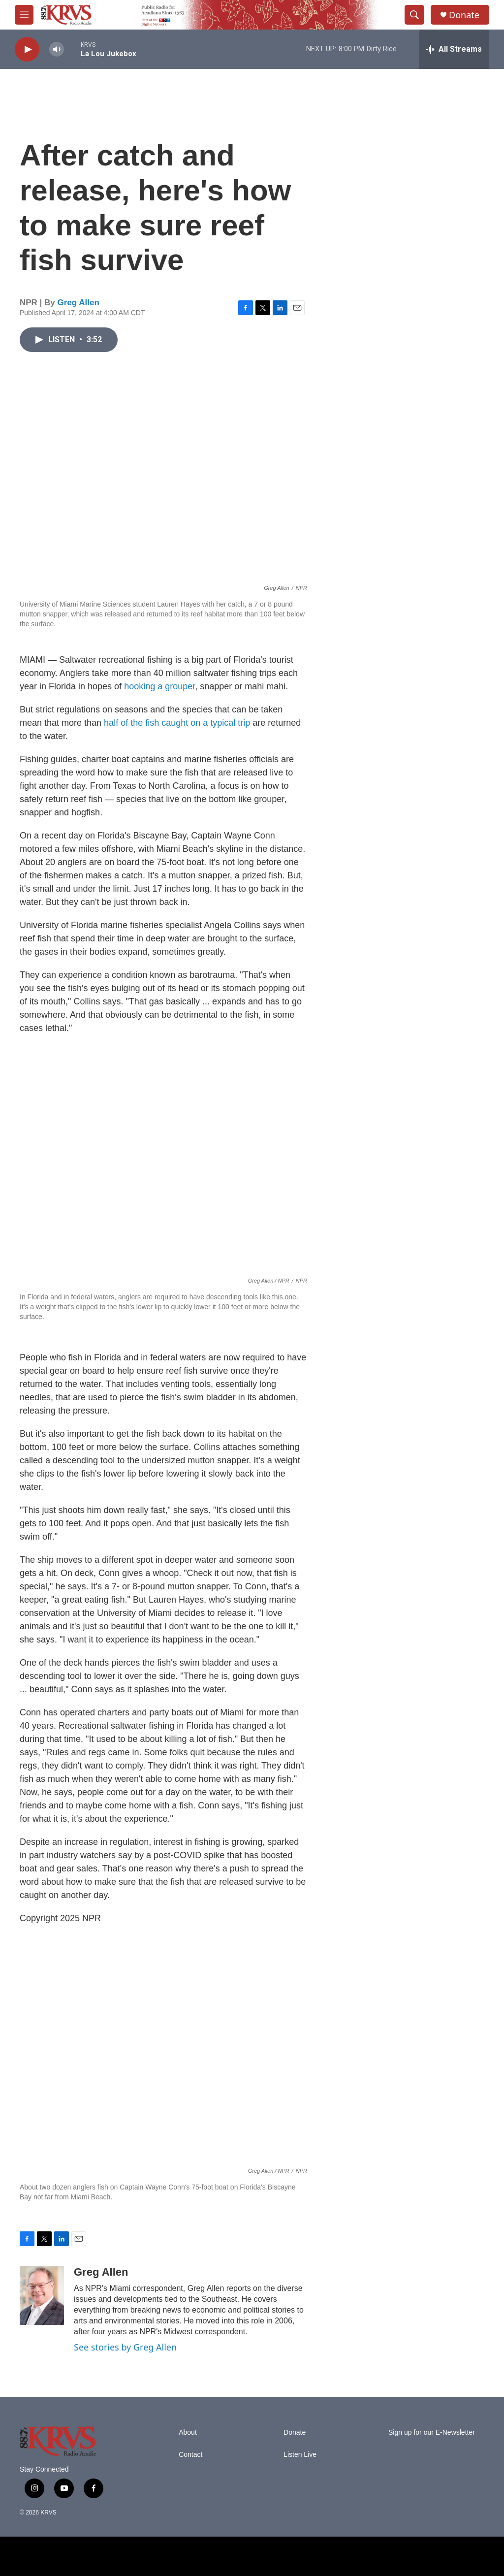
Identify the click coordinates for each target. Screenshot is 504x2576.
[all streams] (454, 49)
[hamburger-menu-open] (24, 15)
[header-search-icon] (414, 15)
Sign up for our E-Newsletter (431, 2432)
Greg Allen (78, 302)
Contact (190, 2454)
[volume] (56, 49)
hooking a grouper (159, 686)
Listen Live (300, 2454)
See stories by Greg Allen (125, 2347)
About (188, 2432)
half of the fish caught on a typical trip (177, 723)
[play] (27, 49)
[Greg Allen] (42, 2295)
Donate (464, 15)
